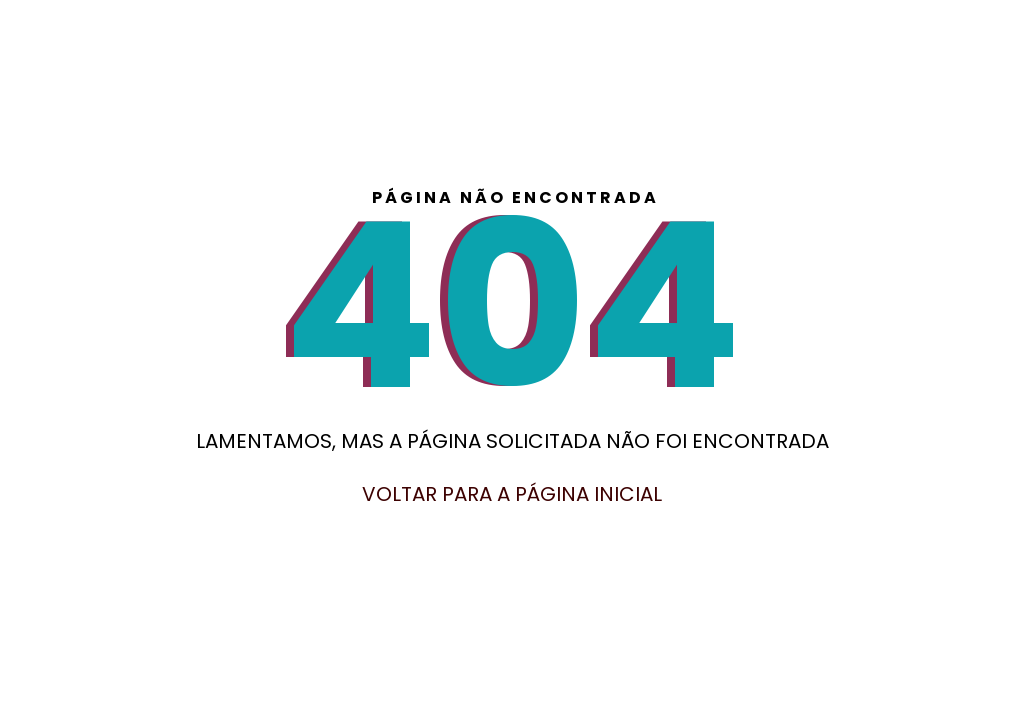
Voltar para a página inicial (512, 494)
